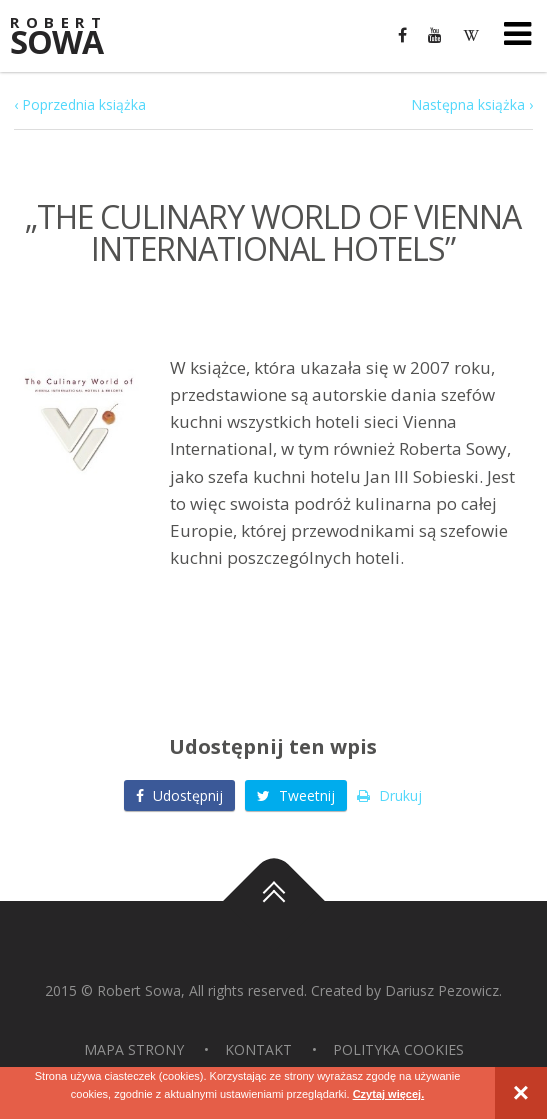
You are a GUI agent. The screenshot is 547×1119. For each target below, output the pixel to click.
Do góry (274, 901)
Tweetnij (296, 795)
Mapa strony (134, 1049)
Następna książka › (472, 104)
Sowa (70, 37)
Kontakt (258, 1049)
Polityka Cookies (398, 1049)
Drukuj (389, 795)
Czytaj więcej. (389, 1094)
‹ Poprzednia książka (80, 104)
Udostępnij (179, 795)
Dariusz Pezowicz (442, 990)
